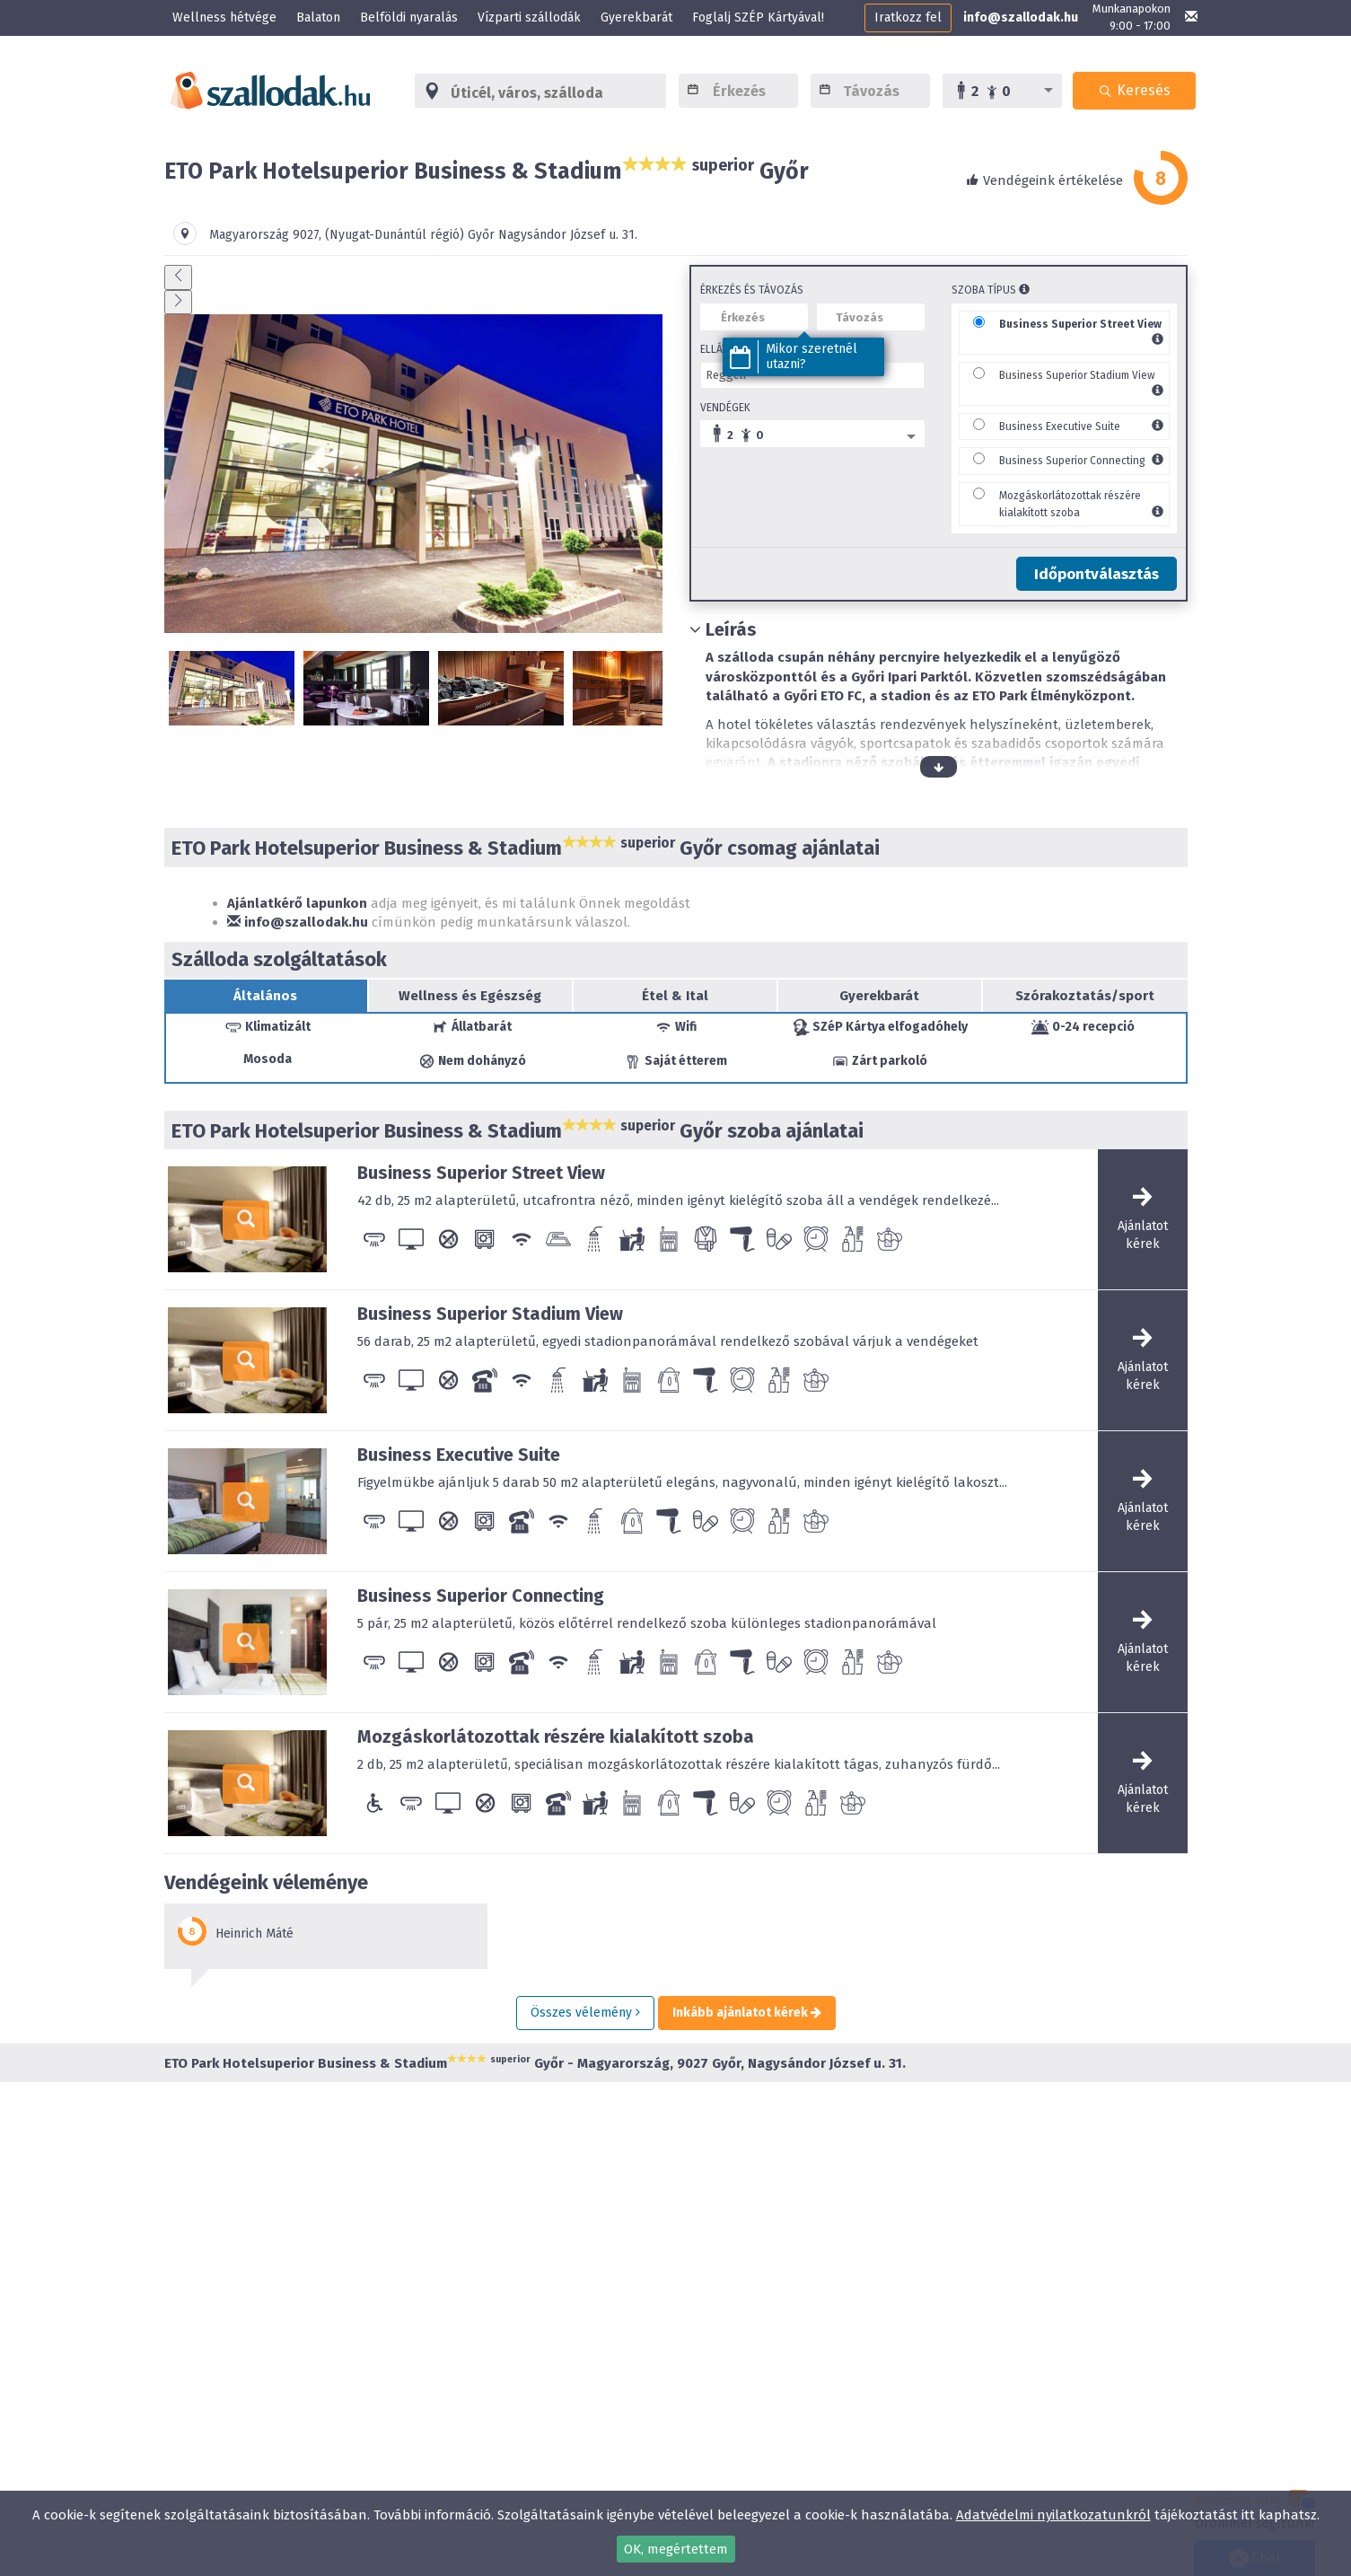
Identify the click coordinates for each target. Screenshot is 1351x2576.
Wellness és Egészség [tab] (470, 996)
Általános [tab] (265, 996)
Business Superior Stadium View (1077, 375)
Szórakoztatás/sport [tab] (1084, 996)
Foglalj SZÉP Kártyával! (758, 17)
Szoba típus (991, 290)
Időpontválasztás (1096, 574)
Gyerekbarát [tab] (879, 996)
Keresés (1135, 90)
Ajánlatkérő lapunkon (297, 903)
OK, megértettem (676, 2549)
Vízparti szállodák (529, 17)
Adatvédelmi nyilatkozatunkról (1053, 2515)
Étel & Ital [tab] (675, 996)
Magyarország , (267, 234)
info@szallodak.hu (1020, 17)
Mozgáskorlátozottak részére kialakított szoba (555, 1736)
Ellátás (720, 349)
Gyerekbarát (636, 17)
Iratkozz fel (908, 17)
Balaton (318, 17)
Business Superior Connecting (1072, 460)
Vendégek (725, 407)
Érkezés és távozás (751, 290)
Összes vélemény (585, 2012)
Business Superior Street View (1080, 324)
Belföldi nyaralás (409, 17)
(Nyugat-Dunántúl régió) (394, 234)
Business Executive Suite (1059, 426)
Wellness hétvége (224, 17)
